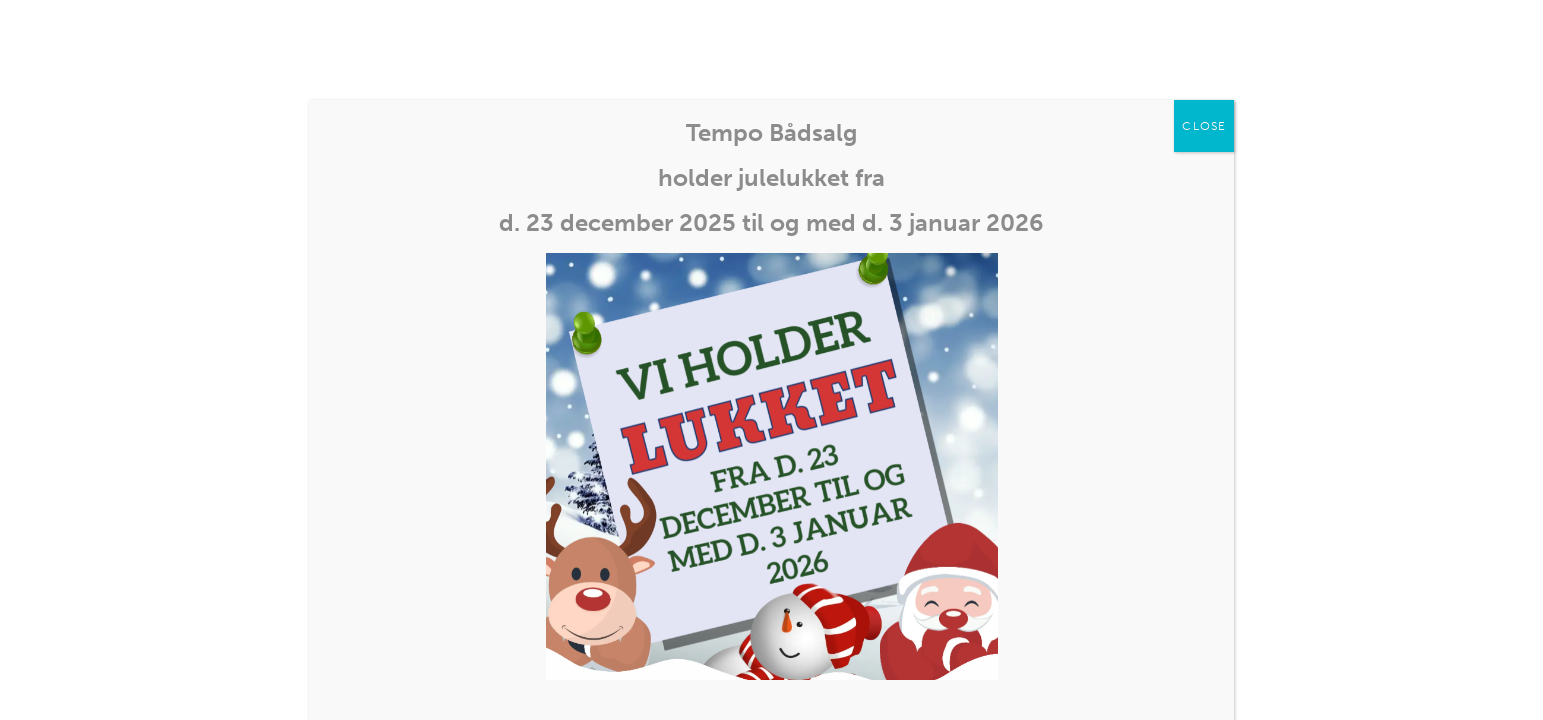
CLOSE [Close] (1204, 126)
